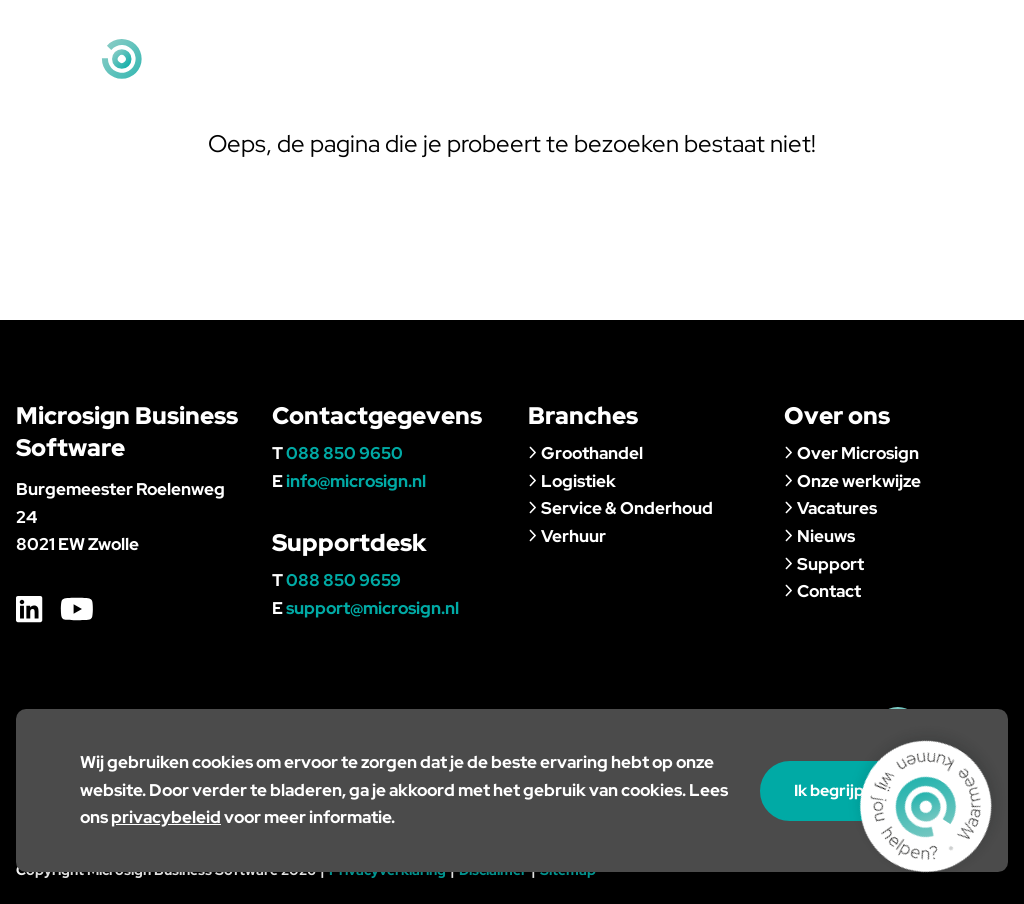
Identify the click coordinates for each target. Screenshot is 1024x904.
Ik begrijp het (852, 790)
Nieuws (783, 73)
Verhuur (567, 536)
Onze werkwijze (852, 481)
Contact (972, 73)
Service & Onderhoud (620, 508)
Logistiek (572, 481)
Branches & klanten (537, 73)
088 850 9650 (344, 453)
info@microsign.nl (936, 29)
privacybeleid (166, 817)
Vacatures (830, 508)
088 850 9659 (343, 580)
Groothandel (585, 453)
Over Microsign (851, 453)
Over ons (687, 73)
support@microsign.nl (372, 608)
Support (876, 73)
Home (525, 29)
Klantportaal (617, 29)
